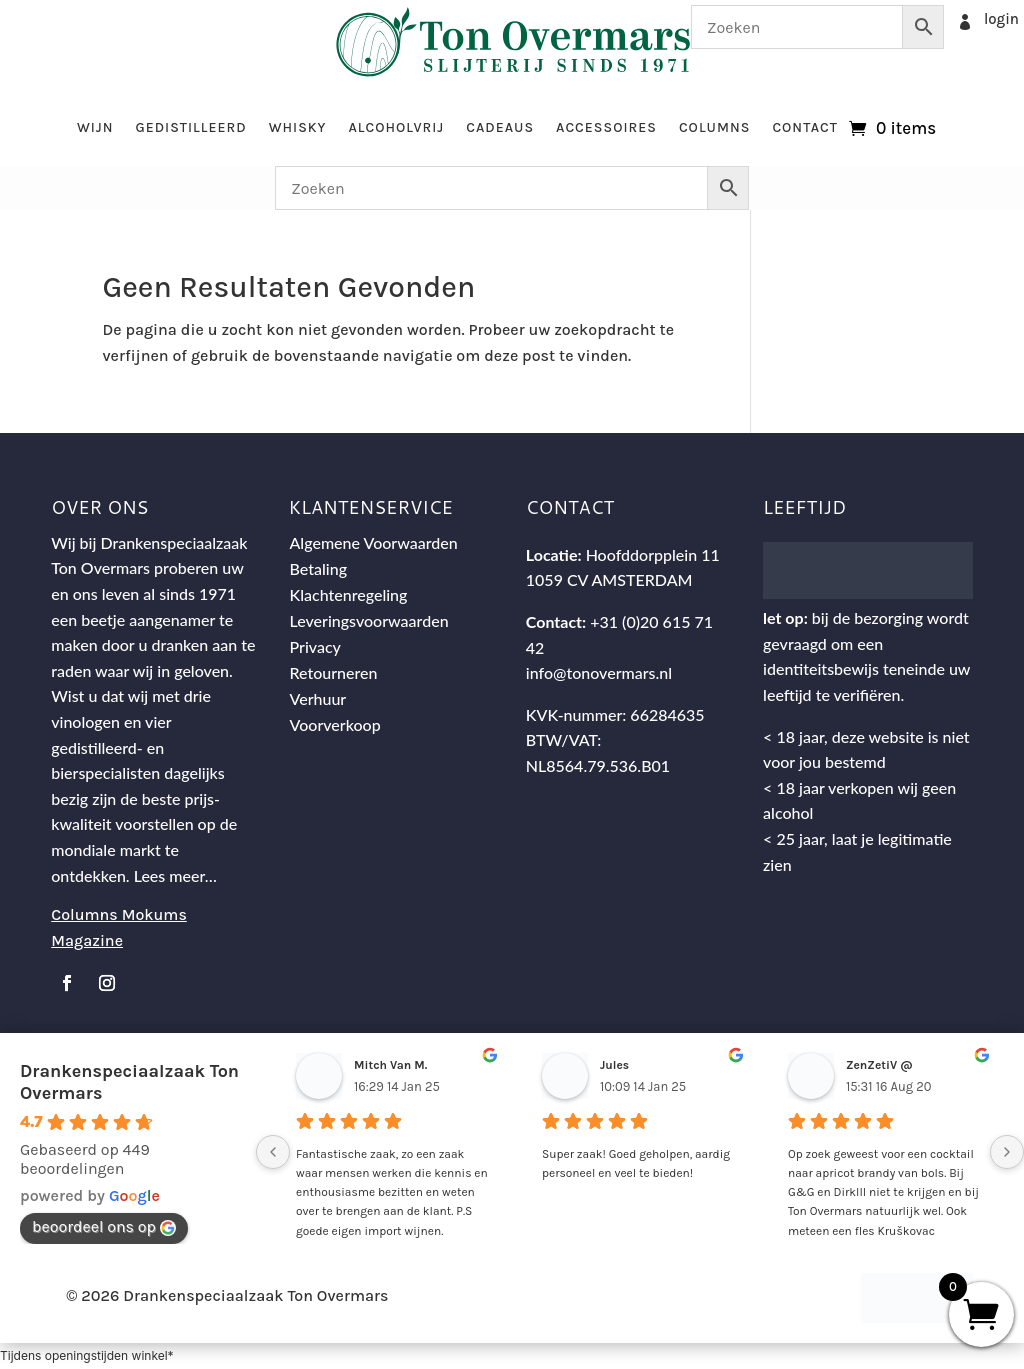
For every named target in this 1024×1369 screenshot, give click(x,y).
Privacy (315, 646)
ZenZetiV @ (879, 1065)
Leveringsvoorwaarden (369, 620)
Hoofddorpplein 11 (653, 554)
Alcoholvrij (397, 127)
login (1001, 19)
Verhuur (318, 698)
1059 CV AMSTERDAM (609, 579)
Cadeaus (500, 127)
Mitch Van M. (390, 1065)
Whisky (298, 127)
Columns (714, 127)
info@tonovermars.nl (599, 672)
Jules (614, 1065)
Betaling (319, 568)
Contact (805, 127)
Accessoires (606, 127)
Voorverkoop (335, 724)
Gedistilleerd (190, 127)
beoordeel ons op (104, 1226)
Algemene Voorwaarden (374, 542)
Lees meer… (175, 875)
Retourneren (334, 672)
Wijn (95, 127)
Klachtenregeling (349, 594)
